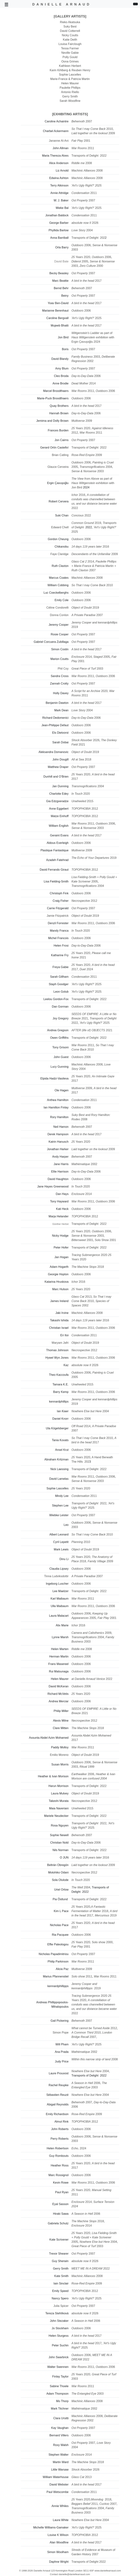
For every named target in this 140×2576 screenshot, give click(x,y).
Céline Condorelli (57, 607)
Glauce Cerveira (58, 466)
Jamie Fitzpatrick (58, 915)
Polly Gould (70, 57)
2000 (91, 265)
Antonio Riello (70, 92)
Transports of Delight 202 (88, 237)
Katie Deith (70, 39)
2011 (82, 148)
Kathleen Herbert (70, 65)
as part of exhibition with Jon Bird (92, 483)
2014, (82, 2201)
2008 (81, 163)
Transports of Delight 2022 (89, 155)
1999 (86, 1766)
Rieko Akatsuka (70, 22)
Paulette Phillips (70, 87)
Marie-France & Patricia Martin (70, 78)
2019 (86, 522)
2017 (86, 280)
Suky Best (70, 26)
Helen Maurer (70, 83)
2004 (82, 230)
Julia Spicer (61, 2305)
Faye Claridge (59, 554)
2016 (78, 494)
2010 (92, 128)
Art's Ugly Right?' (83, 991)
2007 (81, 121)
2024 (87, 969)
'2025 (86, 207)
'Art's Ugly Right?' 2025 (86, 185)
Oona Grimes (70, 61)
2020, (81, 257)
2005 (79, 261)
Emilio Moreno (59, 1754)
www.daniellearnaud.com (108, 2570)
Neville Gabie (70, 52)
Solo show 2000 (101, 1942)
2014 (83, 383)
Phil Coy (63, 668)
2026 (84, 222)
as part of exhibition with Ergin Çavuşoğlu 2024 (92, 337)
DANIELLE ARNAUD (61, 4)
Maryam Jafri (60, 1342)
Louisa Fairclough (70, 44)
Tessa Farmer (70, 48)
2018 (81, 759)
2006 (81, 245)
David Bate (61, 261)
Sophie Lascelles (70, 74)
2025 (86, 318)
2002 (84, 1164)
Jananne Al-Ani (59, 140)
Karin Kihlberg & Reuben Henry (70, 70)
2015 (82, 801)
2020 (89, 691)
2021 (91, 1030)
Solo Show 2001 (105, 1240)
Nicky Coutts (70, 35)
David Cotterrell (70, 30)
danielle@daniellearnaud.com (74, 2574)
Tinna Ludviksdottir (56, 1576)
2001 (80, 140)
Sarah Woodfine (70, 100)
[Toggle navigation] (135, 4)
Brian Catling (60, 455)
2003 (85, 356)
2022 (81, 515)
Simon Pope (61, 2032)
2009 (93, 133)
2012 (84, 808)
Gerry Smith (70, 96)
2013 (81, 1296)
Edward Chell (60, 527)
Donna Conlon (59, 615)
